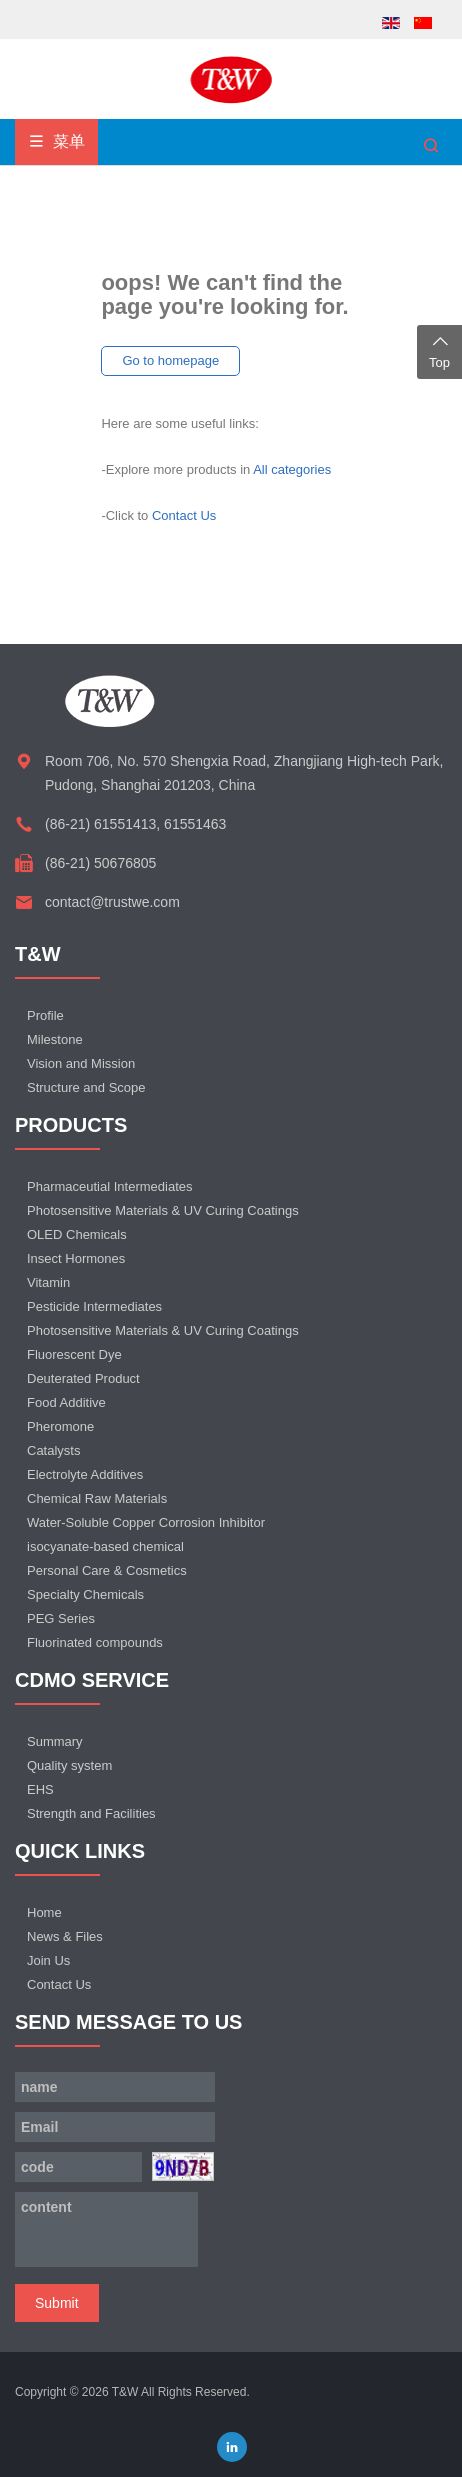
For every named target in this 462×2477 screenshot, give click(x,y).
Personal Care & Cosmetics (107, 1570)
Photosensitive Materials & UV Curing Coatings (163, 1210)
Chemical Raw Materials (97, 1498)
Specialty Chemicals (85, 1594)
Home (44, 1912)
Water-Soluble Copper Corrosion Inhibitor (146, 1522)
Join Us (48, 1960)
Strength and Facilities (91, 1813)
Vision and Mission (81, 1063)
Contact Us (184, 515)
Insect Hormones (76, 1258)
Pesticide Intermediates (94, 1306)
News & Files (65, 1936)
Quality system (69, 1765)
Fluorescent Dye (74, 1354)
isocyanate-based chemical (105, 1546)
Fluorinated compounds (95, 1642)
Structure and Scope (86, 1087)
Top (439, 350)
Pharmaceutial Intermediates (109, 1186)
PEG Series (61, 1618)
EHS (40, 1789)
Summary (55, 1741)
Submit (57, 2303)
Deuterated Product (83, 1378)
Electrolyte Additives (85, 1474)
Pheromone (60, 1426)
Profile (45, 1015)
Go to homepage (170, 360)
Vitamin (48, 1282)
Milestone (55, 1039)
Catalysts (53, 1450)
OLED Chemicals (77, 1234)
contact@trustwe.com (112, 902)
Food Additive (66, 1402)
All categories (292, 469)
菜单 (56, 141)
